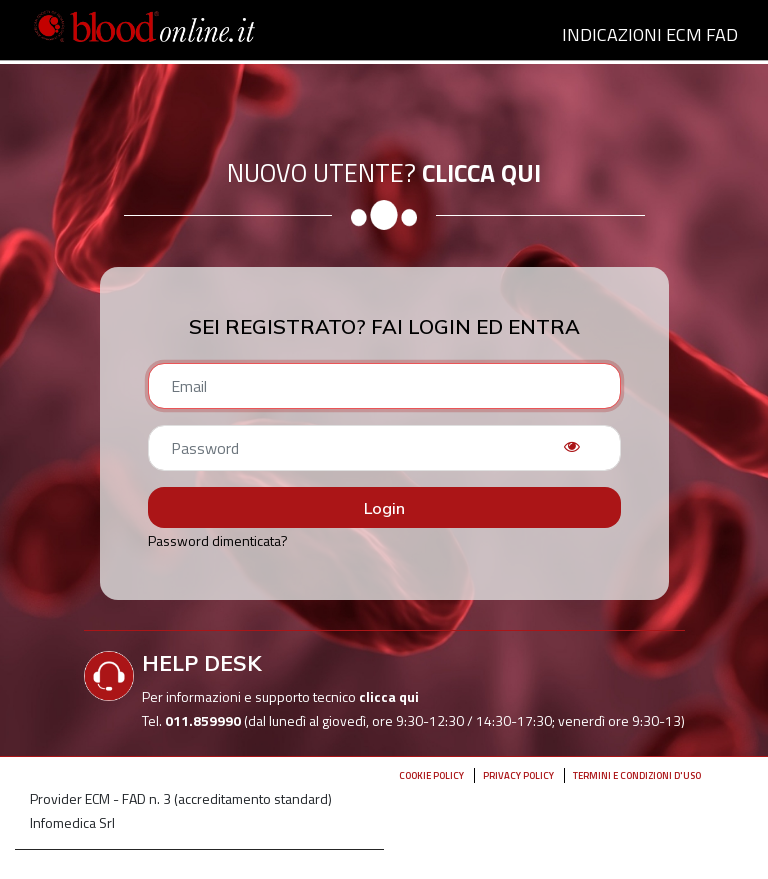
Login (384, 508)
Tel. (193, 720)
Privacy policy (518, 775)
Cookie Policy (431, 775)
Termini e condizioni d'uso (637, 775)
